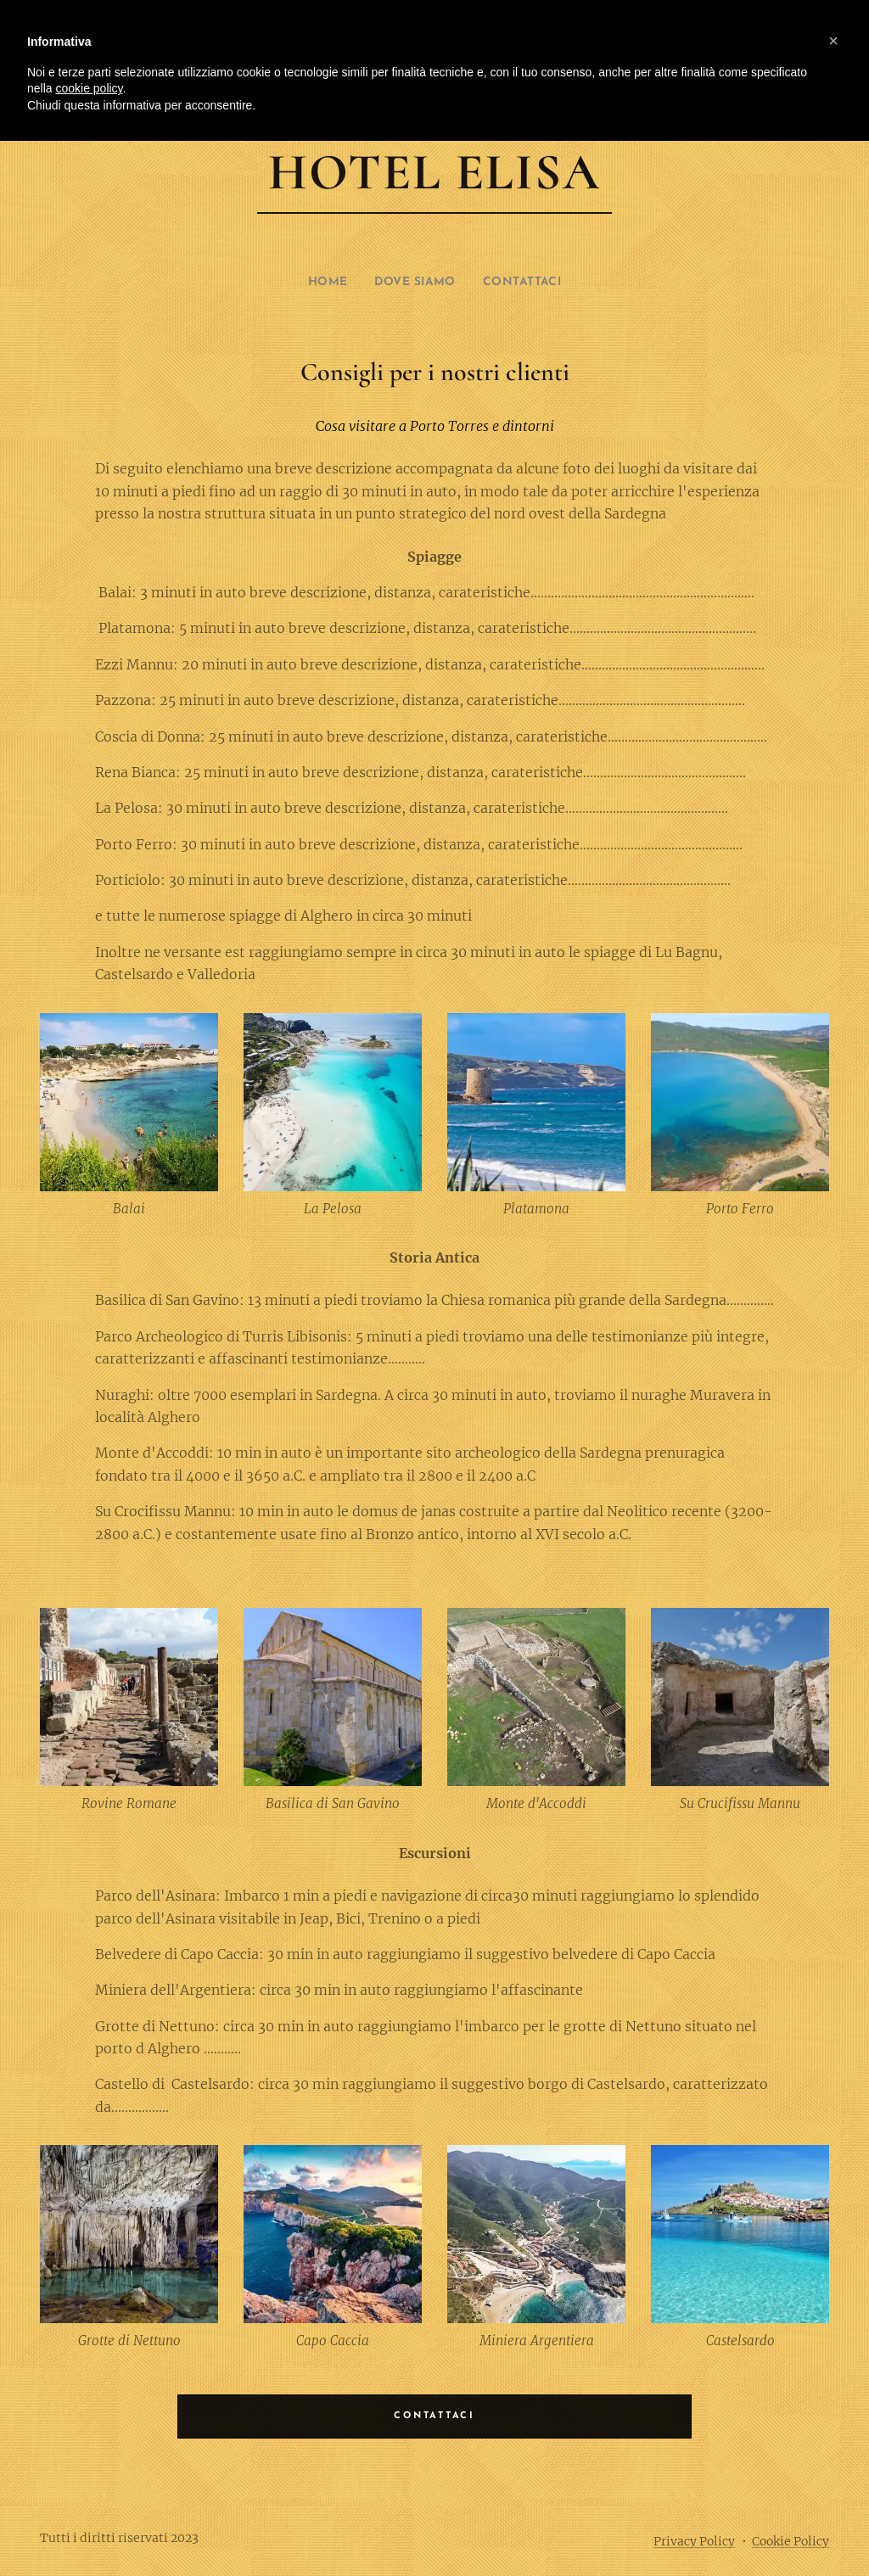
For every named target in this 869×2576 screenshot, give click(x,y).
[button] (833, 40)
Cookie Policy (790, 2541)
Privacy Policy (694, 2541)
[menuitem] (321, 282)
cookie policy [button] (88, 88)
